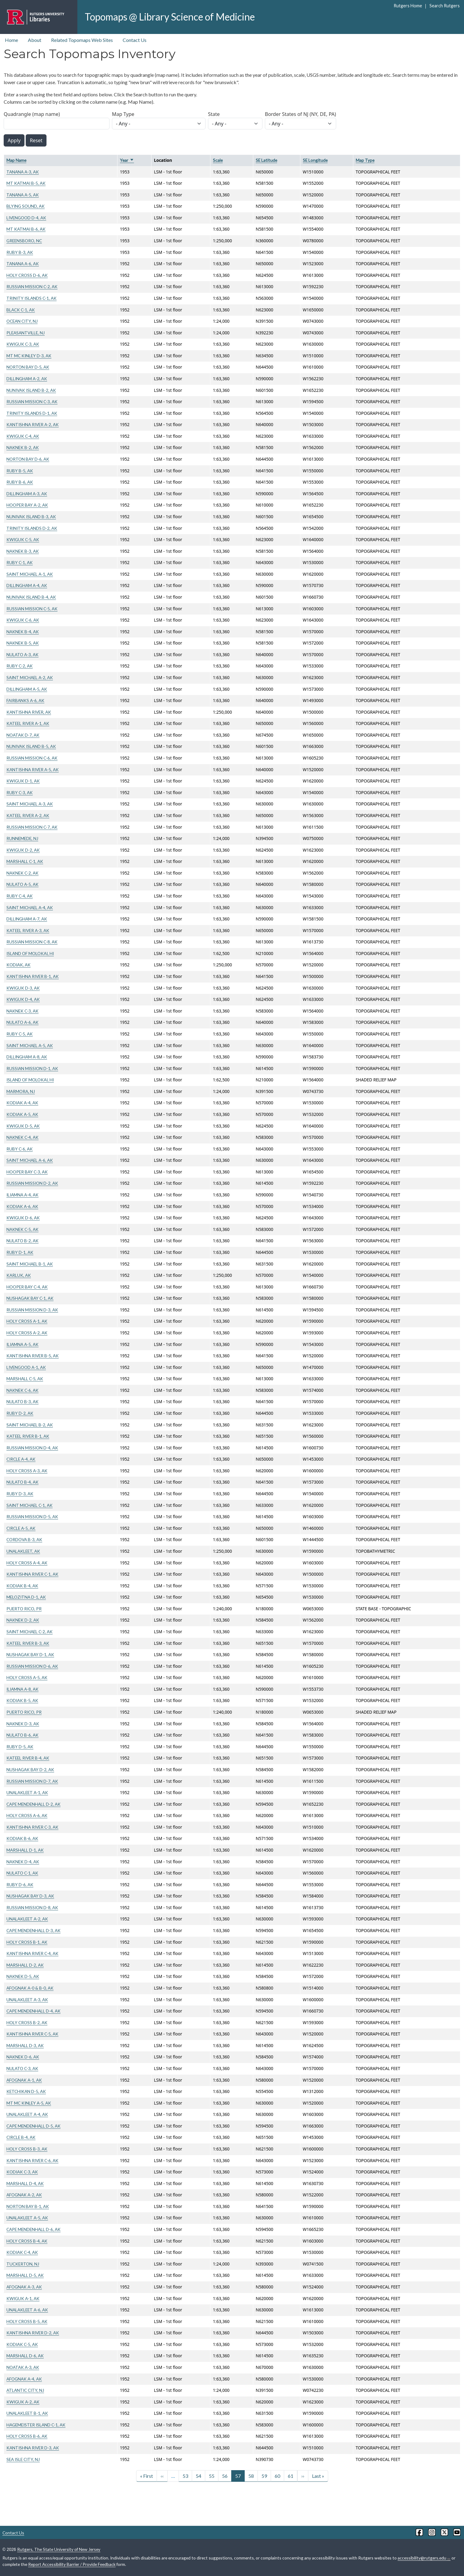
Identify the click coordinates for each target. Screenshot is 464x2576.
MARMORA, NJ (20, 1091)
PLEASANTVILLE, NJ (25, 332)
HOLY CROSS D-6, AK (27, 275)
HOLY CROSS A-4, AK (26, 1562)
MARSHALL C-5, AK (24, 1378)
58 (251, 2476)
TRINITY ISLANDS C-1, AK (31, 298)
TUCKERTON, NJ (22, 2263)
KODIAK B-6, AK (22, 1838)
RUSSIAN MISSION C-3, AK (32, 401)
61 (290, 2476)
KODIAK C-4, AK (22, 2252)
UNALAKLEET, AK (23, 1551)
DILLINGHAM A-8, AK (26, 1056)
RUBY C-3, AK (19, 792)
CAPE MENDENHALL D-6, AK (33, 2229)
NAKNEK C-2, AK (22, 872)
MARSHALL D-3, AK (25, 2045)
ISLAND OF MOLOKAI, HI (30, 953)
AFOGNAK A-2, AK (24, 2194)
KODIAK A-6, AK (22, 1206)
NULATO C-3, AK (22, 2068)
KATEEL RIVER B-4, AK (27, 1757)
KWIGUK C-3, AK (22, 344)
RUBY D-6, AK (19, 1884)
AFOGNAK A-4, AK (24, 2378)
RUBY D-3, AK (19, 1493)
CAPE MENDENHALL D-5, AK (33, 2125)
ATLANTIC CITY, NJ (25, 2390)
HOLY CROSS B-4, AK (26, 2240)
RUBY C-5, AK (19, 1033)
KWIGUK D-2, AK (23, 850)
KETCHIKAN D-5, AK (26, 2091)
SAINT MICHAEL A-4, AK (29, 907)
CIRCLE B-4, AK (20, 2137)
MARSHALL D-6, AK (25, 2355)
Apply (14, 140)
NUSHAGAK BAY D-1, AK (30, 1654)
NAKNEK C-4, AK (22, 1137)
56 (225, 2476)
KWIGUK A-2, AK (22, 2401)
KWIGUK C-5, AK (22, 539)
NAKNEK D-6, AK (22, 2056)
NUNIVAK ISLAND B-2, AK (31, 390)
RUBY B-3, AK (19, 252)
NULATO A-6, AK (22, 1022)
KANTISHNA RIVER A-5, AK (32, 769)
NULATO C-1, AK (22, 1872)
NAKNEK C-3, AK (22, 1010)
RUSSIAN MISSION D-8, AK (32, 1907)
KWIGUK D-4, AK (23, 999)
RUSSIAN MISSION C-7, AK (32, 827)
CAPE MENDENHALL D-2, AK (33, 1804)
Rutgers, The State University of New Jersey (58, 2549)
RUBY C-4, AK (19, 895)
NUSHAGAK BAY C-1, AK (30, 1298)
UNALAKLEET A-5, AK (27, 2217)
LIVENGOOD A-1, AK (26, 1367)
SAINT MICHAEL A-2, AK (29, 677)
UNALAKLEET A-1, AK (27, 1792)
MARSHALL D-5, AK (25, 2275)
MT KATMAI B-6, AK (26, 229)
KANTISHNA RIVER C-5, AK (32, 2033)
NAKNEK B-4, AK (22, 631)
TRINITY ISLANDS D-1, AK (31, 413)
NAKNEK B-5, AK (22, 642)
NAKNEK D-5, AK (22, 1976)
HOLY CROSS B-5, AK (26, 2321)
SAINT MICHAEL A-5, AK (29, 1045)
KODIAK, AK (18, 964)
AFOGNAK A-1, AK (24, 2080)
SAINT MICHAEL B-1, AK (29, 1263)
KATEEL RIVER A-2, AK (27, 815)
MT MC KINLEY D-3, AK (28, 355)
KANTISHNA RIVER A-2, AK (32, 424)
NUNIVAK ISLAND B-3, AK (31, 516)
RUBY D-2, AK (19, 1413)
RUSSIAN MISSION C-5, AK (32, 608)
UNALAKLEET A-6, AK (27, 2309)
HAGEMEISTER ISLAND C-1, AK (35, 2424)
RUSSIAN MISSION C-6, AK (32, 757)
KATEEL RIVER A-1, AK (27, 723)
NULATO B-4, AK (22, 1482)
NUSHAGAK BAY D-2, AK (30, 1769)
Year (127, 160)
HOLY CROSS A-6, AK (26, 1815)
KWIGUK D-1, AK (23, 780)
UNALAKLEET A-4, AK (27, 2114)
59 (264, 2476)
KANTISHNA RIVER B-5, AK (32, 1355)
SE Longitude (315, 160)
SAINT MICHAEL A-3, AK (29, 803)
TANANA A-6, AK (22, 263)
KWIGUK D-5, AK (23, 1125)
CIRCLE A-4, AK (20, 1459)
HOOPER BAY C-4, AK (27, 1286)
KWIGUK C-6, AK (22, 620)
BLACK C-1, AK (20, 309)
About (34, 40)
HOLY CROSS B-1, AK (26, 1942)
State (214, 114)
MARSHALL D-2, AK (25, 1965)
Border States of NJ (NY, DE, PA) (300, 114)
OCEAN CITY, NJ (22, 321)
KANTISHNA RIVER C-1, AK (32, 1574)
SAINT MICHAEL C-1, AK (29, 1505)
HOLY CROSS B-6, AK (26, 2436)
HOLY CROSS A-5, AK (26, 1677)
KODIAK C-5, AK (22, 2344)
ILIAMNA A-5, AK (22, 1344)
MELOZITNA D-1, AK (26, 1597)
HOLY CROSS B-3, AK (26, 2148)
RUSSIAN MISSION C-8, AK (32, 941)
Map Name (16, 160)
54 (198, 2476)
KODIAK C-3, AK (22, 2171)
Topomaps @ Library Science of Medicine (170, 17)
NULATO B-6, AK (22, 1735)
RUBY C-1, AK (19, 562)
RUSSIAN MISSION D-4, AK (32, 1447)
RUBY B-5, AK (19, 470)
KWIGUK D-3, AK (23, 988)
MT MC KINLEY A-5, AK (28, 2103)
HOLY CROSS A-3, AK (26, 1470)
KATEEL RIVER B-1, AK (27, 1436)
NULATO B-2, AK (22, 1240)
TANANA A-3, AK (22, 171)
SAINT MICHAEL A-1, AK (29, 574)
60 (277, 2476)
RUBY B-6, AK (19, 482)
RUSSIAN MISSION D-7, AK (32, 1781)
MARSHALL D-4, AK (25, 2183)
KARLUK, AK (18, 1275)
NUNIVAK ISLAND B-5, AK (31, 746)
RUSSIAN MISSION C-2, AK (32, 286)
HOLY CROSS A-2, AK (26, 1332)
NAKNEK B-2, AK (22, 447)
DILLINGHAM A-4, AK (26, 585)
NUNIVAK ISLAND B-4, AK (31, 597)
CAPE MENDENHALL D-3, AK (33, 1930)
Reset (36, 140)
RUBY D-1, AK (19, 1252)
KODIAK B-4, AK (22, 1585)
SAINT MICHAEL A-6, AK (29, 1160)
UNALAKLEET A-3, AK (27, 1999)
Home (11, 40)
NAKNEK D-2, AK (22, 1620)
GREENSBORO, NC (24, 240)
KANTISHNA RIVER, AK (28, 712)
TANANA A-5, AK (22, 194)
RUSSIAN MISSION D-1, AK (32, 1068)
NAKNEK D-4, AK (22, 1861)
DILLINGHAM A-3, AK (26, 493)
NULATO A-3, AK (22, 654)
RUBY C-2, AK (19, 665)
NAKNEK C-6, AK (22, 1390)
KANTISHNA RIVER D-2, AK (32, 2332)
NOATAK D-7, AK (22, 735)
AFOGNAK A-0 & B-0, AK (30, 1988)
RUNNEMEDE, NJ (22, 838)
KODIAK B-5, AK (22, 1700)
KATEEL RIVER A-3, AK (27, 930)
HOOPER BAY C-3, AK (27, 1171)
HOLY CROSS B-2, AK (26, 2022)
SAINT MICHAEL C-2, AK (29, 1631)
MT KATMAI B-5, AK (26, 183)
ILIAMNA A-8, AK (22, 1689)
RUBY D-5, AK (19, 1746)
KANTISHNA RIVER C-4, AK (32, 1953)
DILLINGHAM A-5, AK (26, 689)
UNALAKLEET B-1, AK (27, 2413)
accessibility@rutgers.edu (424, 2558)
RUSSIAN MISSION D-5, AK (32, 1516)
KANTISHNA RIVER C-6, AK (32, 2160)
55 (211, 2476)
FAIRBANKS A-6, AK (25, 700)
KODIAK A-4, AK (22, 1102)
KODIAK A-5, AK (22, 1114)
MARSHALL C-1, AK (24, 861)
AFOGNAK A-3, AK (24, 2286)
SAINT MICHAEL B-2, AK (29, 1424)
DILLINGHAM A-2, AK (26, 378)
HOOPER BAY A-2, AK (27, 504)
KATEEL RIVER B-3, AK (27, 1643)
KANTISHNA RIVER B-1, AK (32, 976)
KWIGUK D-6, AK (23, 1217)
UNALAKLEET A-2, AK (27, 1918)
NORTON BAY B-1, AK (27, 2206)
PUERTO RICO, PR (24, 1608)
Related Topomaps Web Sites (82, 40)
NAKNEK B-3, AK (22, 551)
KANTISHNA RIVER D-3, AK (32, 2447)
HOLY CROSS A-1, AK (26, 1321)
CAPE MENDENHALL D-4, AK (33, 2010)
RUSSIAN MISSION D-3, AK (32, 1309)
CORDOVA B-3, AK (24, 1539)
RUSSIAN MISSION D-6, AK (32, 1666)
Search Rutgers (444, 5)
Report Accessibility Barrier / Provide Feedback (72, 2564)
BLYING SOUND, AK (25, 206)
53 (185, 2476)
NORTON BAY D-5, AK (27, 367)
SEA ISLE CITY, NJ (23, 2459)
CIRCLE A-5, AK (20, 1528)
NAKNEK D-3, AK (22, 1723)
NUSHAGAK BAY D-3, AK (30, 1895)
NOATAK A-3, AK (22, 2367)
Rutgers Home (408, 5)
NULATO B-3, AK (22, 1401)
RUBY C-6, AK (19, 1148)
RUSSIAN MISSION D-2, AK (32, 1183)
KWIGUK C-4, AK (22, 436)
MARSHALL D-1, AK (25, 1850)
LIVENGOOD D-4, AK (26, 217)
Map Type (123, 114)
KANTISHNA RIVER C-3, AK (32, 1827)
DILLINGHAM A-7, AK (26, 918)
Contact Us (135, 40)
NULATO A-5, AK (22, 884)
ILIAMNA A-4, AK (22, 1194)
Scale (218, 160)
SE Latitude (266, 160)
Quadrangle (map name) (32, 114)
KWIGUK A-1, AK (22, 2298)
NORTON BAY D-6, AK (27, 459)
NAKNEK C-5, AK (22, 1229)
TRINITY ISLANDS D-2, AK (31, 528)
